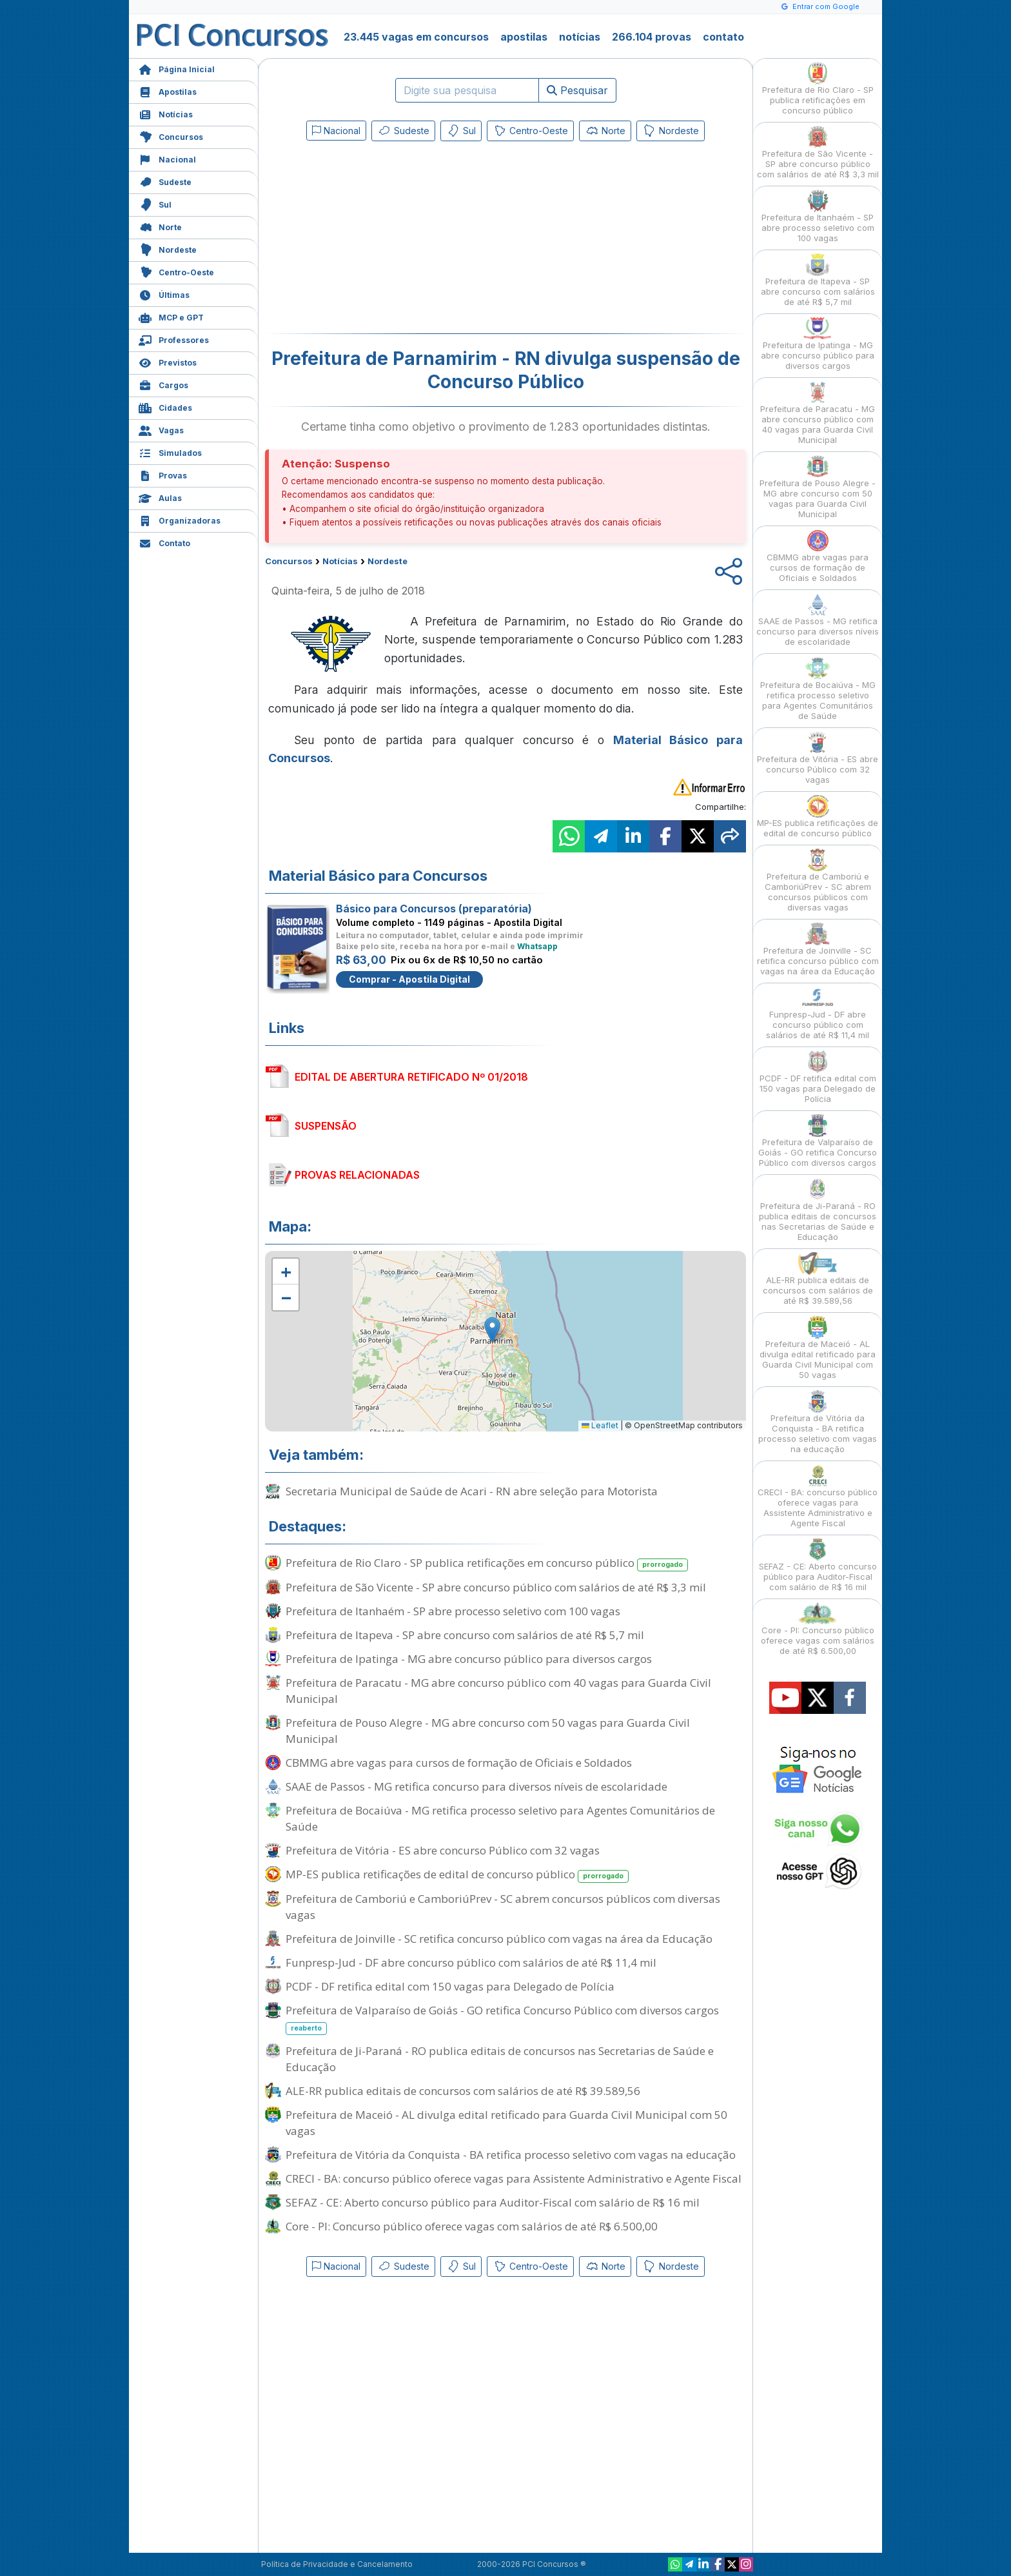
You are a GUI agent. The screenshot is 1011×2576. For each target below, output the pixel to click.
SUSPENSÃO (326, 1125)
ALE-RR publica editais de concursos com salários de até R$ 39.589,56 (463, 2090)
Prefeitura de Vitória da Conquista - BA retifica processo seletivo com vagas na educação (511, 2154)
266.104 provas (651, 36)
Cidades (165, 406)
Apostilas (168, 90)
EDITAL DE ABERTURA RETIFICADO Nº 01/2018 (411, 1076)
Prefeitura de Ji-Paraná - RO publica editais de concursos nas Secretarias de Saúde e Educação (500, 2058)
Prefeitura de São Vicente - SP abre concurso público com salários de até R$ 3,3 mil (496, 1587)
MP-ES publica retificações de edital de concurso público (457, 1875)
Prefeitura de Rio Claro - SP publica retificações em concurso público (487, 1563)
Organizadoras (180, 519)
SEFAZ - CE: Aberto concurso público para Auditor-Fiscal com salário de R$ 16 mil (493, 2202)
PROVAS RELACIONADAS (357, 1174)
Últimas (164, 294)
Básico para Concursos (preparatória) (434, 908)
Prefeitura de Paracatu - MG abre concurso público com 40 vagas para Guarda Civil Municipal (498, 1690)
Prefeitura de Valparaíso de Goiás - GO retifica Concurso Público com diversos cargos (502, 2019)
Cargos (163, 384)
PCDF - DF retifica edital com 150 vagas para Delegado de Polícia (450, 1986)
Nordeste (168, 249)
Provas (163, 474)
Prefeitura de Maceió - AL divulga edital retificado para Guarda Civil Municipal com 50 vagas (506, 2122)
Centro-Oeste (176, 271)
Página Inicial (177, 68)
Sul (155, 203)
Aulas (160, 497)
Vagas (161, 429)
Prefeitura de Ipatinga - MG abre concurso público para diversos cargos (469, 1658)
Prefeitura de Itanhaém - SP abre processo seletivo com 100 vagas (453, 1611)
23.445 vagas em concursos (416, 36)
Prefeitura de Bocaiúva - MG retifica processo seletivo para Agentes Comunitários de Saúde (500, 1818)
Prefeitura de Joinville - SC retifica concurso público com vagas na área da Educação (499, 1938)
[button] (286, 1271)
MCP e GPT (171, 316)
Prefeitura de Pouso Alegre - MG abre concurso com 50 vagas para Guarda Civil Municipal (488, 1730)
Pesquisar (577, 90)
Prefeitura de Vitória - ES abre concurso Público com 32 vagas (443, 1850)
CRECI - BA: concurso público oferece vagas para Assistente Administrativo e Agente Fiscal (513, 2178)
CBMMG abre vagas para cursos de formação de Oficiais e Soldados (459, 1762)
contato (723, 36)
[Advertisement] (400, 239)
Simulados (170, 452)
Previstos (168, 361)
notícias (579, 36)
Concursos (171, 136)
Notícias (166, 113)
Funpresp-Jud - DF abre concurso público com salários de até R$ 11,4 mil (471, 1962)
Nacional (167, 158)
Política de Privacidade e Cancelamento (337, 2564)
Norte (160, 226)
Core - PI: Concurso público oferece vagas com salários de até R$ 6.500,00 (472, 2226)
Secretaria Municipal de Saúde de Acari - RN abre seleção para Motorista (472, 1491)
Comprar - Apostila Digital (409, 979)
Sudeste (165, 181)
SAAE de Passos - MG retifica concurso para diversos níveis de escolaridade (476, 1786)
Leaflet (600, 1425)
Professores (174, 339)
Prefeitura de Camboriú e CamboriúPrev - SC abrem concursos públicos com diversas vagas (503, 1906)
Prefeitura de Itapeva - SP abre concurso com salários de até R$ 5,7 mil (465, 1634)
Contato (164, 542)
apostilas (523, 36)
